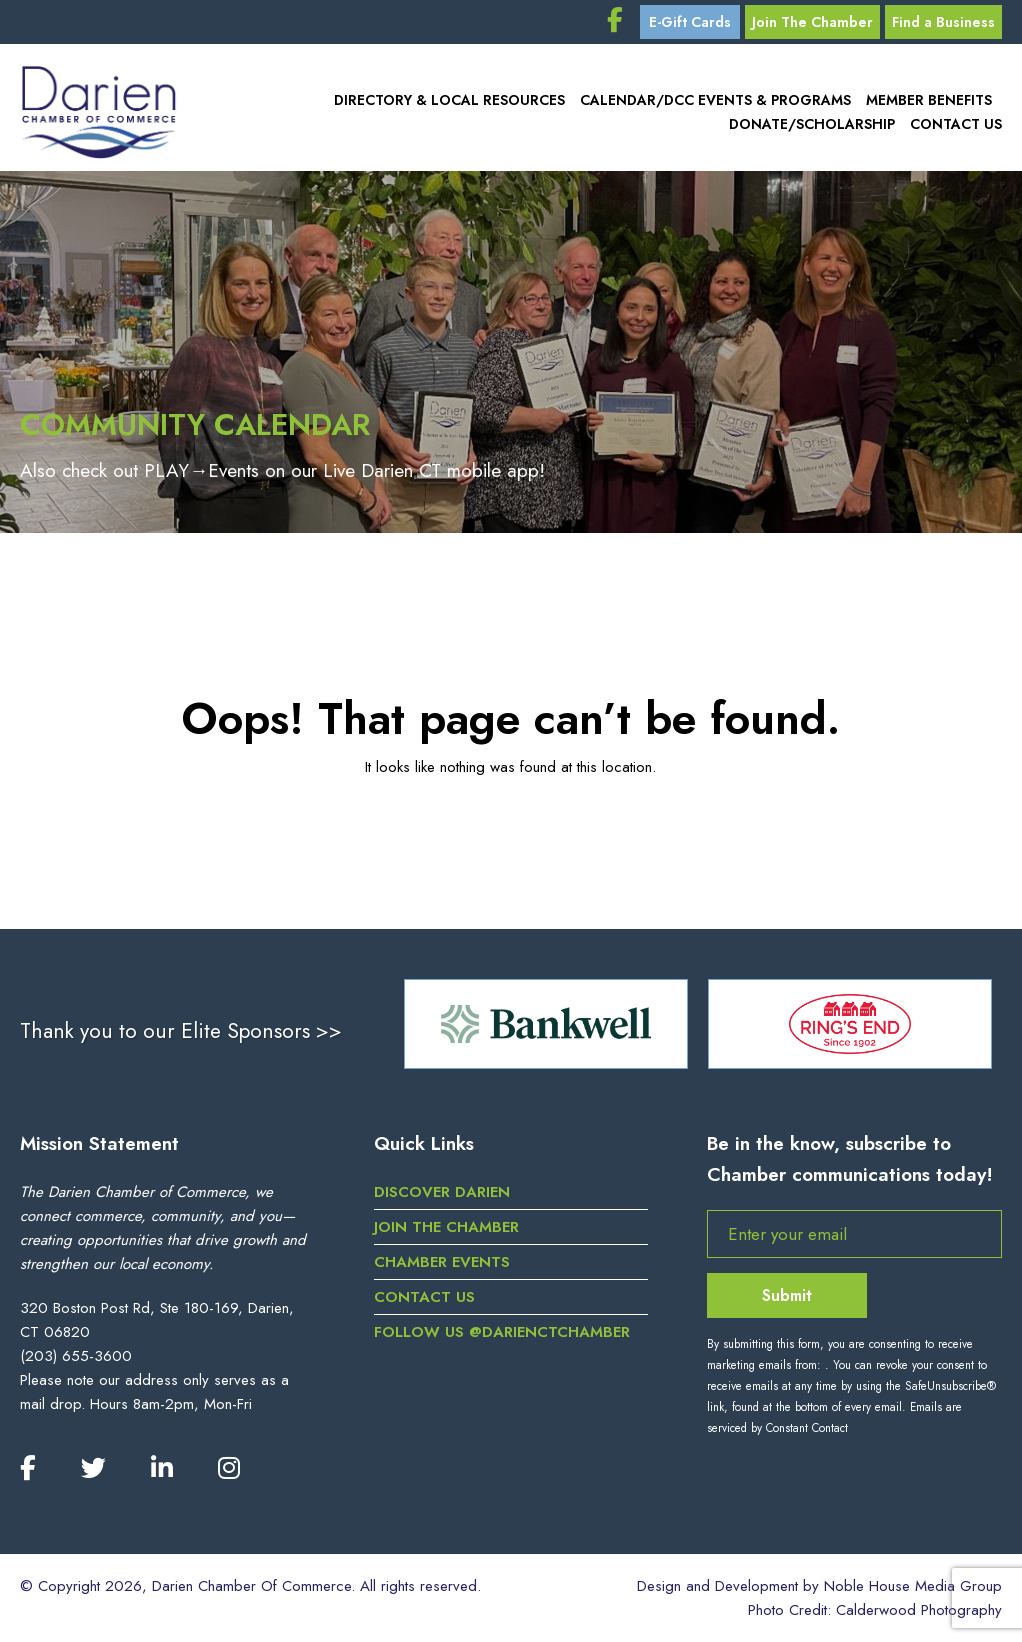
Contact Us (956, 124)
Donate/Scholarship (812, 124)
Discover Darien (442, 1192)
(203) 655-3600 (76, 1356)
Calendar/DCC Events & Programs (715, 100)
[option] (546, 1024)
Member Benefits (929, 100)
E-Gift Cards (690, 22)
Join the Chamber (446, 1227)
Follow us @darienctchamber (502, 1332)
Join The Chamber (812, 22)
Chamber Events (442, 1262)
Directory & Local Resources (449, 100)
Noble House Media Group (913, 1586)
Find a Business (943, 22)
